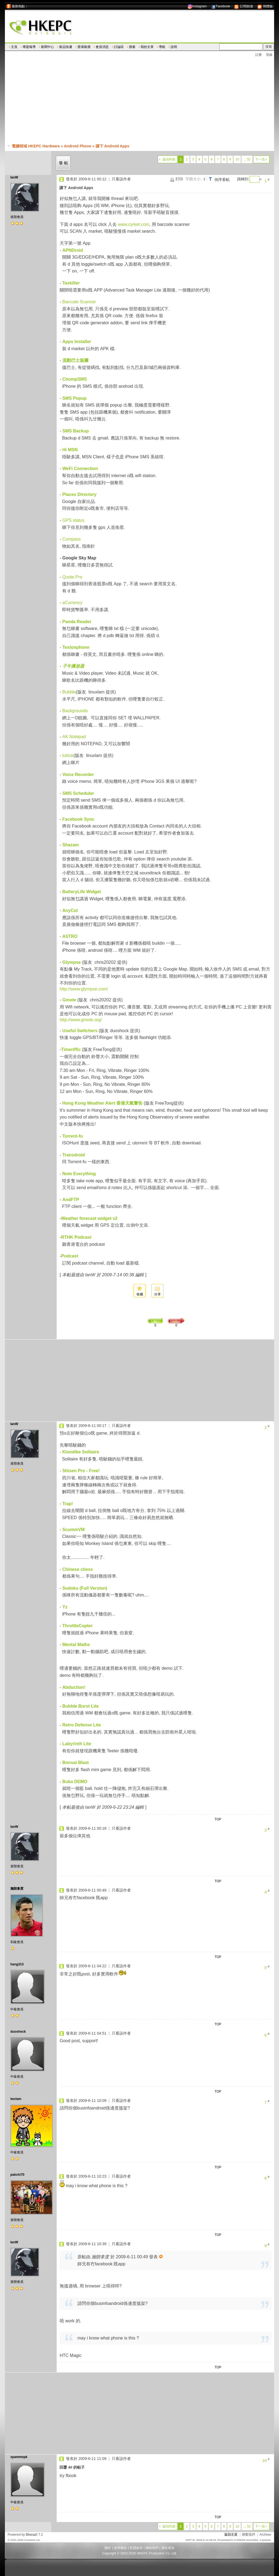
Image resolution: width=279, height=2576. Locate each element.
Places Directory (79, 494)
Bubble (69, 692)
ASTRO (70, 936)
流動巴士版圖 (75, 360)
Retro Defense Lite (81, 1725)
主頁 (14, 47)
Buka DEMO (74, 1781)
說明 (174, 47)
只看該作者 (121, 179)
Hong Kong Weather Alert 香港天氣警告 (102, 1103)
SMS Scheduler (78, 793)
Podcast (69, 1256)
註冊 (258, 55)
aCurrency (72, 602)
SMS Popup (74, 398)
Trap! (67, 1503)
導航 (162, 47)
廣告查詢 (167, 2548)
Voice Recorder (78, 774)
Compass (71, 539)
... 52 (247, 159)
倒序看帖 (222, 179)
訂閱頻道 (243, 6)
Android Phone (77, 146)
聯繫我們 (248, 2534)
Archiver (265, 2534)
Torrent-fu (72, 1136)
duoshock (18, 2031)
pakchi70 (17, 2175)
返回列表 (168, 159)
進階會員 (16, 217)
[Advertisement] (142, 100)
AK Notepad (74, 736)
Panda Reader (77, 621)
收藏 (140, 1294)
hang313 (17, 1964)
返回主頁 (230, 2534)
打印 (179, 179)
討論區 (119, 47)
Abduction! (73, 1687)
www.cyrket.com (133, 224)
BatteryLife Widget (81, 891)
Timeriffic (71, 1049)
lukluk (68, 755)
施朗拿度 (16, 1888)
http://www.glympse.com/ (84, 989)
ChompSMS (74, 379)
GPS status (73, 520)
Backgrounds (75, 710)
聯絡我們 (152, 2548)
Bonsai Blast (75, 1762)
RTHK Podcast (76, 1237)
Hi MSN (70, 449)
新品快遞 (65, 47)
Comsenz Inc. (32, 2539)
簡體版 (265, 6)
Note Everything (79, 1173)
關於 (108, 2548)
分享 (157, 1294)
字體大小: (193, 179)
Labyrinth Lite (76, 1743)
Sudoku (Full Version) (84, 1588)
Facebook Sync (78, 819)
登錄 (269, 55)
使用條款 (120, 2548)
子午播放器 (73, 666)
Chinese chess (77, 1569)
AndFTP (70, 1199)
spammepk (19, 2457)
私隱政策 (136, 2548)
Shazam (70, 844)
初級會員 (16, 1942)
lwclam (15, 2099)
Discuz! (32, 2534)
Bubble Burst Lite (80, 1706)
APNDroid (72, 250)
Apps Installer (76, 341)
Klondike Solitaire (80, 1452)
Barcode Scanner (79, 301)
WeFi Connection (80, 468)
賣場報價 (83, 47)
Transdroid (73, 1155)
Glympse (71, 962)
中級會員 (16, 2009)
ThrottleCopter (77, 1625)
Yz (65, 1607)
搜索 (132, 47)
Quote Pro (72, 577)
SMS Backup (75, 431)
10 (237, 159)
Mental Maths (76, 1644)
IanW (14, 177)
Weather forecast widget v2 (89, 1218)
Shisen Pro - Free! (81, 1470)
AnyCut (70, 910)
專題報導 (29, 47)
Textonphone (75, 647)
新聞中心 (47, 47)
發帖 (64, 163)
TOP (218, 1819)
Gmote (69, 1000)
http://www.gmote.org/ (81, 1019)
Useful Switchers (80, 1030)
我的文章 (147, 47)
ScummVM (73, 1529)
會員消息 (102, 47)
